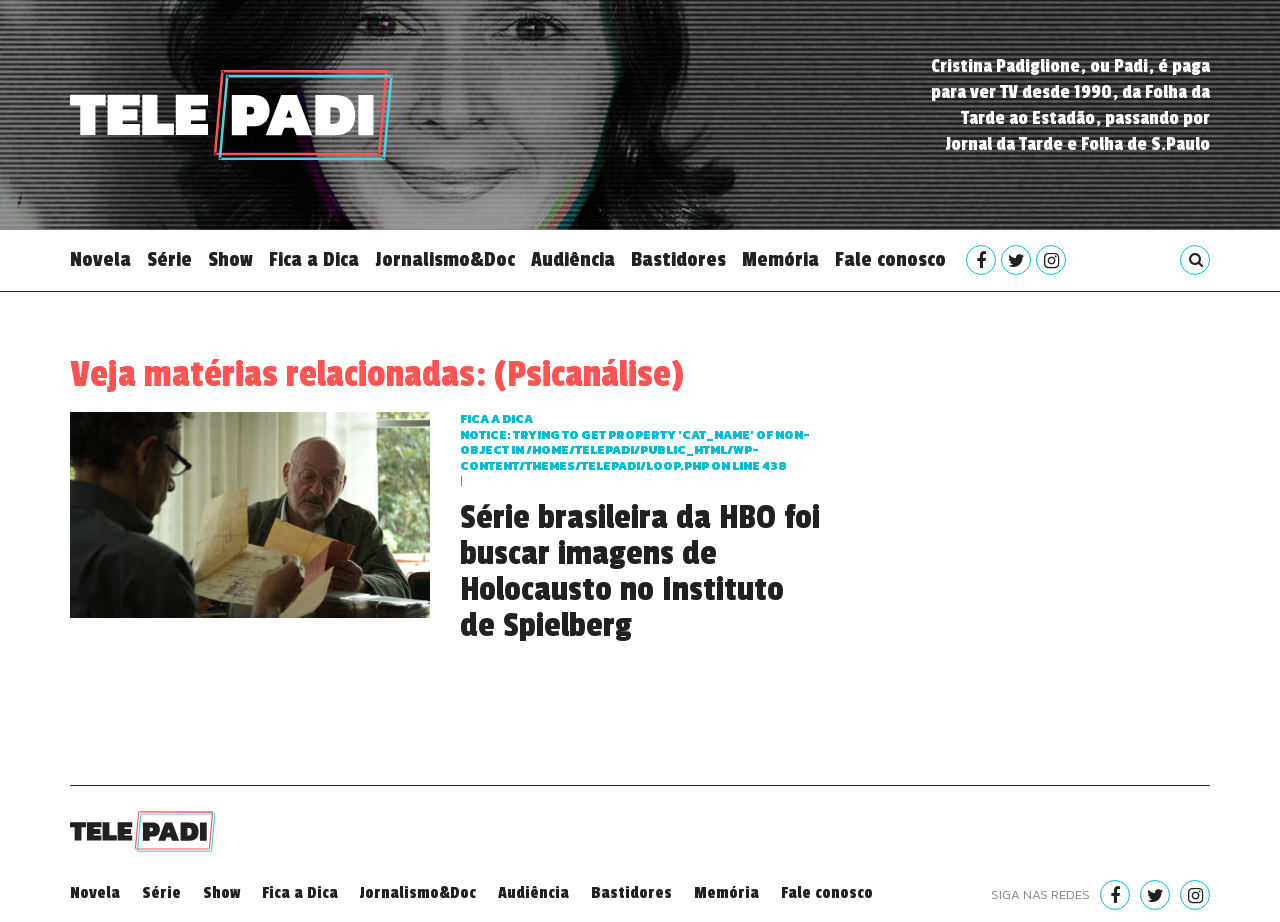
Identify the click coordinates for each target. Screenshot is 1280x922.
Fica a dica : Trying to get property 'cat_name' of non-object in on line (635, 442)
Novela (100, 260)
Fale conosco (890, 260)
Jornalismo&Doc (445, 260)
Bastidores (678, 260)
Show (230, 260)
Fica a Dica (314, 260)
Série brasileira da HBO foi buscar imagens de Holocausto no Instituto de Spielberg (640, 572)
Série (169, 260)
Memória (780, 260)
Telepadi (231, 115)
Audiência (573, 260)
